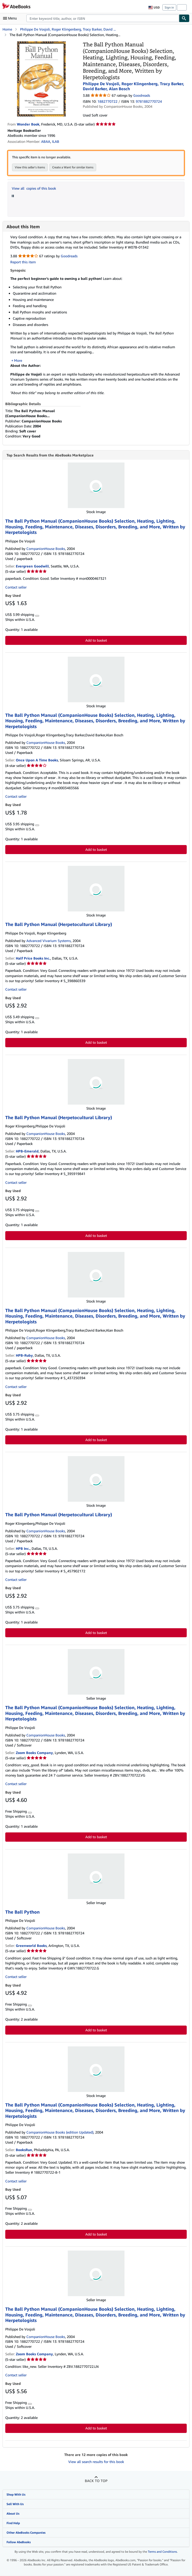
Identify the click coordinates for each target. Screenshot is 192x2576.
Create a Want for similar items (72, 167)
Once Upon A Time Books (37, 760)
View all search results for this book (96, 2462)
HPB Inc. (23, 1549)
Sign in (169, 7)
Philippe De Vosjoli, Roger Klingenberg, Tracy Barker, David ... (68, 29)
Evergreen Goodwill (32, 566)
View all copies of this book (34, 188)
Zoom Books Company (34, 1753)
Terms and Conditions (162, 2552)
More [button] (18, 360)
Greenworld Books (31, 1946)
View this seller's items (30, 167)
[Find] (184, 18)
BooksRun (24, 2150)
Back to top (96, 2481)
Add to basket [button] (96, 640)
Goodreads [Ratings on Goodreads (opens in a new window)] (141, 95)
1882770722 (107, 101)
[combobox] (102, 18)
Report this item (23, 262)
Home (7, 29)
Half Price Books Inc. (33, 958)
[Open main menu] (11, 18)
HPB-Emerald (27, 1151)
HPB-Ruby (24, 1355)
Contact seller (16, 587)
